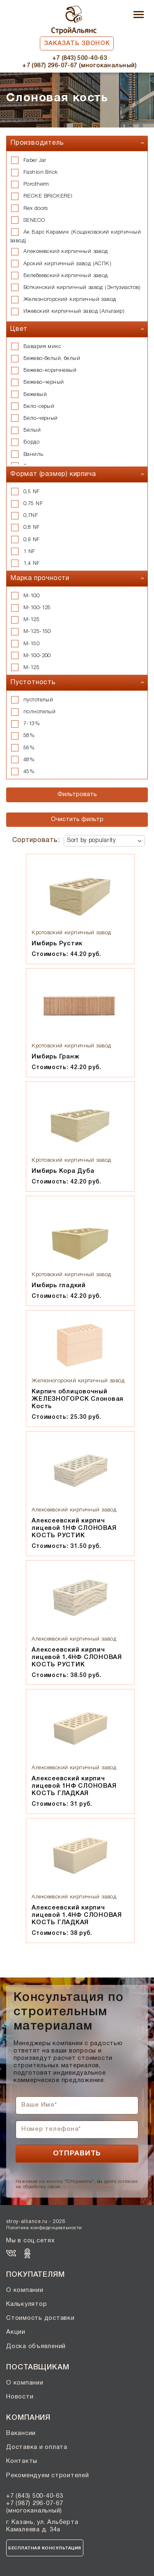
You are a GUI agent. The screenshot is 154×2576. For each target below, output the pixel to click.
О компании (25, 2290)
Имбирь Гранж (55, 1057)
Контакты (21, 2461)
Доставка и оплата (36, 2447)
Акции (15, 2332)
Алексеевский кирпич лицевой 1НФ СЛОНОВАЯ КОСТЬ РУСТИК (74, 1528)
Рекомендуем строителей (47, 2475)
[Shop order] (104, 841)
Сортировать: (36, 840)
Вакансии (21, 2433)
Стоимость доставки (40, 2318)
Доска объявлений (36, 2346)
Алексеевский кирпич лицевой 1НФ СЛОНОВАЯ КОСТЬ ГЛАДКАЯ (74, 1786)
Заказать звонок (77, 43)
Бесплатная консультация (44, 2548)
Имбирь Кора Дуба (63, 1171)
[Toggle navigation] (138, 15)
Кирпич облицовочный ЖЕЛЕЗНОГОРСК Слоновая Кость (78, 1399)
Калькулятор (26, 2304)
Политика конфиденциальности (44, 2228)
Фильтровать (77, 794)
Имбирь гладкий (59, 1285)
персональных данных (87, 2187)
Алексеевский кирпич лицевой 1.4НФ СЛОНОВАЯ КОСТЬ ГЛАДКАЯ (77, 1915)
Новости (19, 2397)
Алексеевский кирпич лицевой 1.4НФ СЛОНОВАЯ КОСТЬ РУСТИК (77, 1657)
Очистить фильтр (77, 819)
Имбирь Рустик (57, 944)
